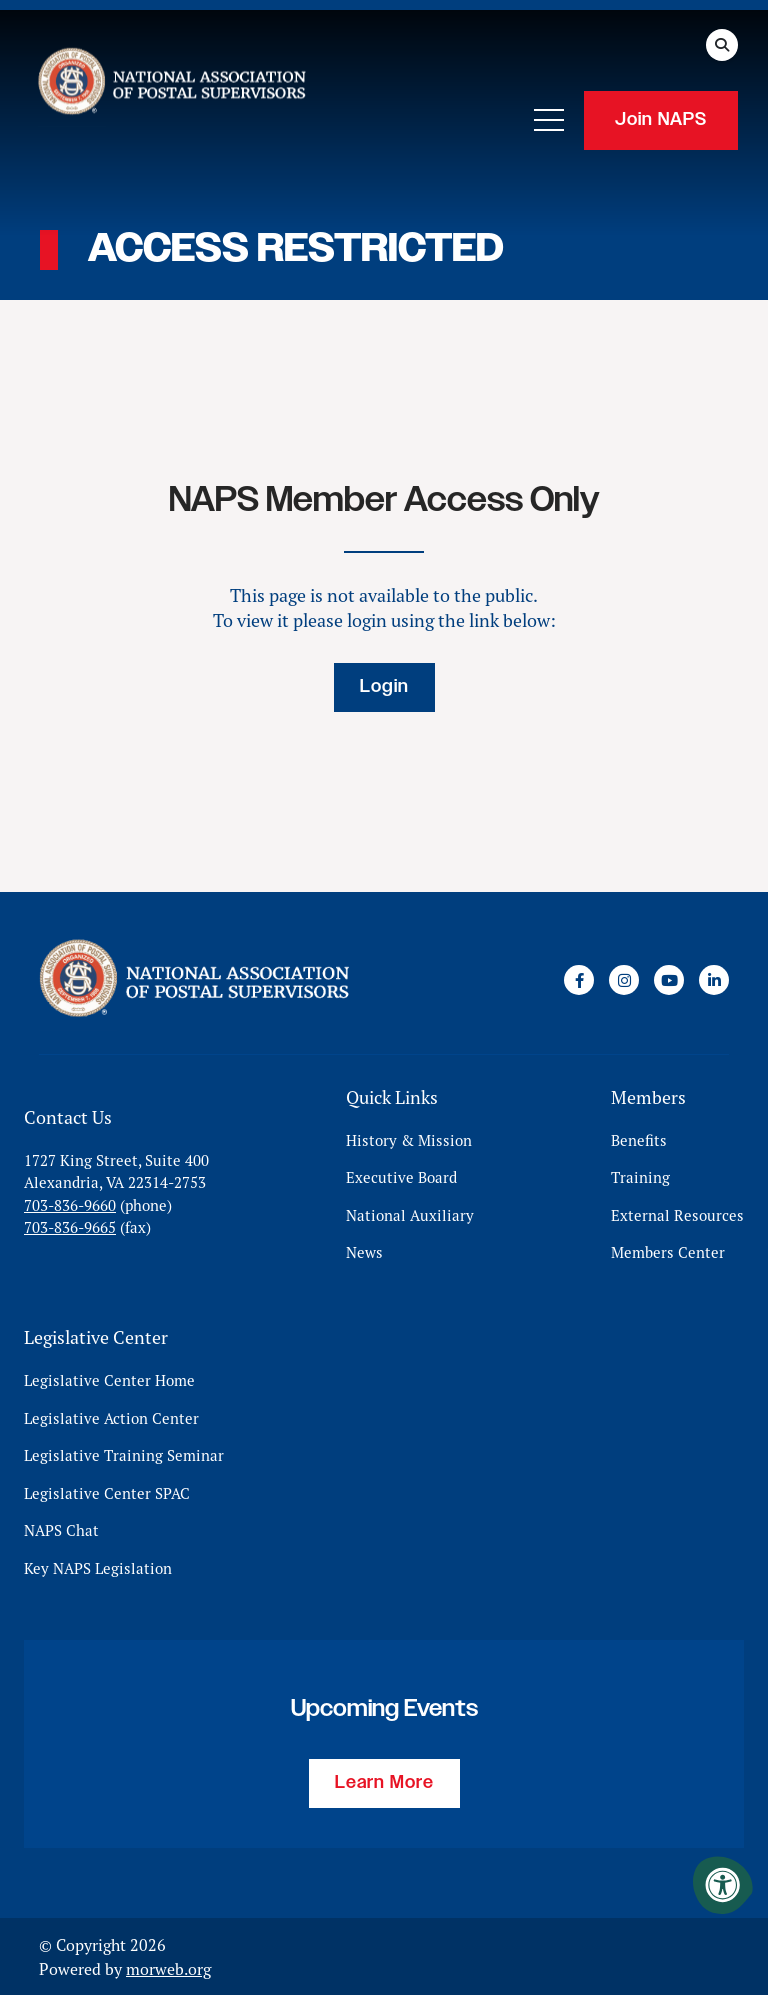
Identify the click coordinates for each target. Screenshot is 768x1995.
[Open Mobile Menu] (549, 120)
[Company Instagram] (624, 980)
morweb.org (168, 1968)
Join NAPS (661, 120)
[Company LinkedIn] (714, 980)
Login (384, 687)
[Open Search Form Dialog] (722, 45)
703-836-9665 (70, 1227)
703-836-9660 (70, 1204)
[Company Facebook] (579, 980)
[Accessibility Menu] (723, 1885)
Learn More (384, 1782)
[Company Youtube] (669, 980)
